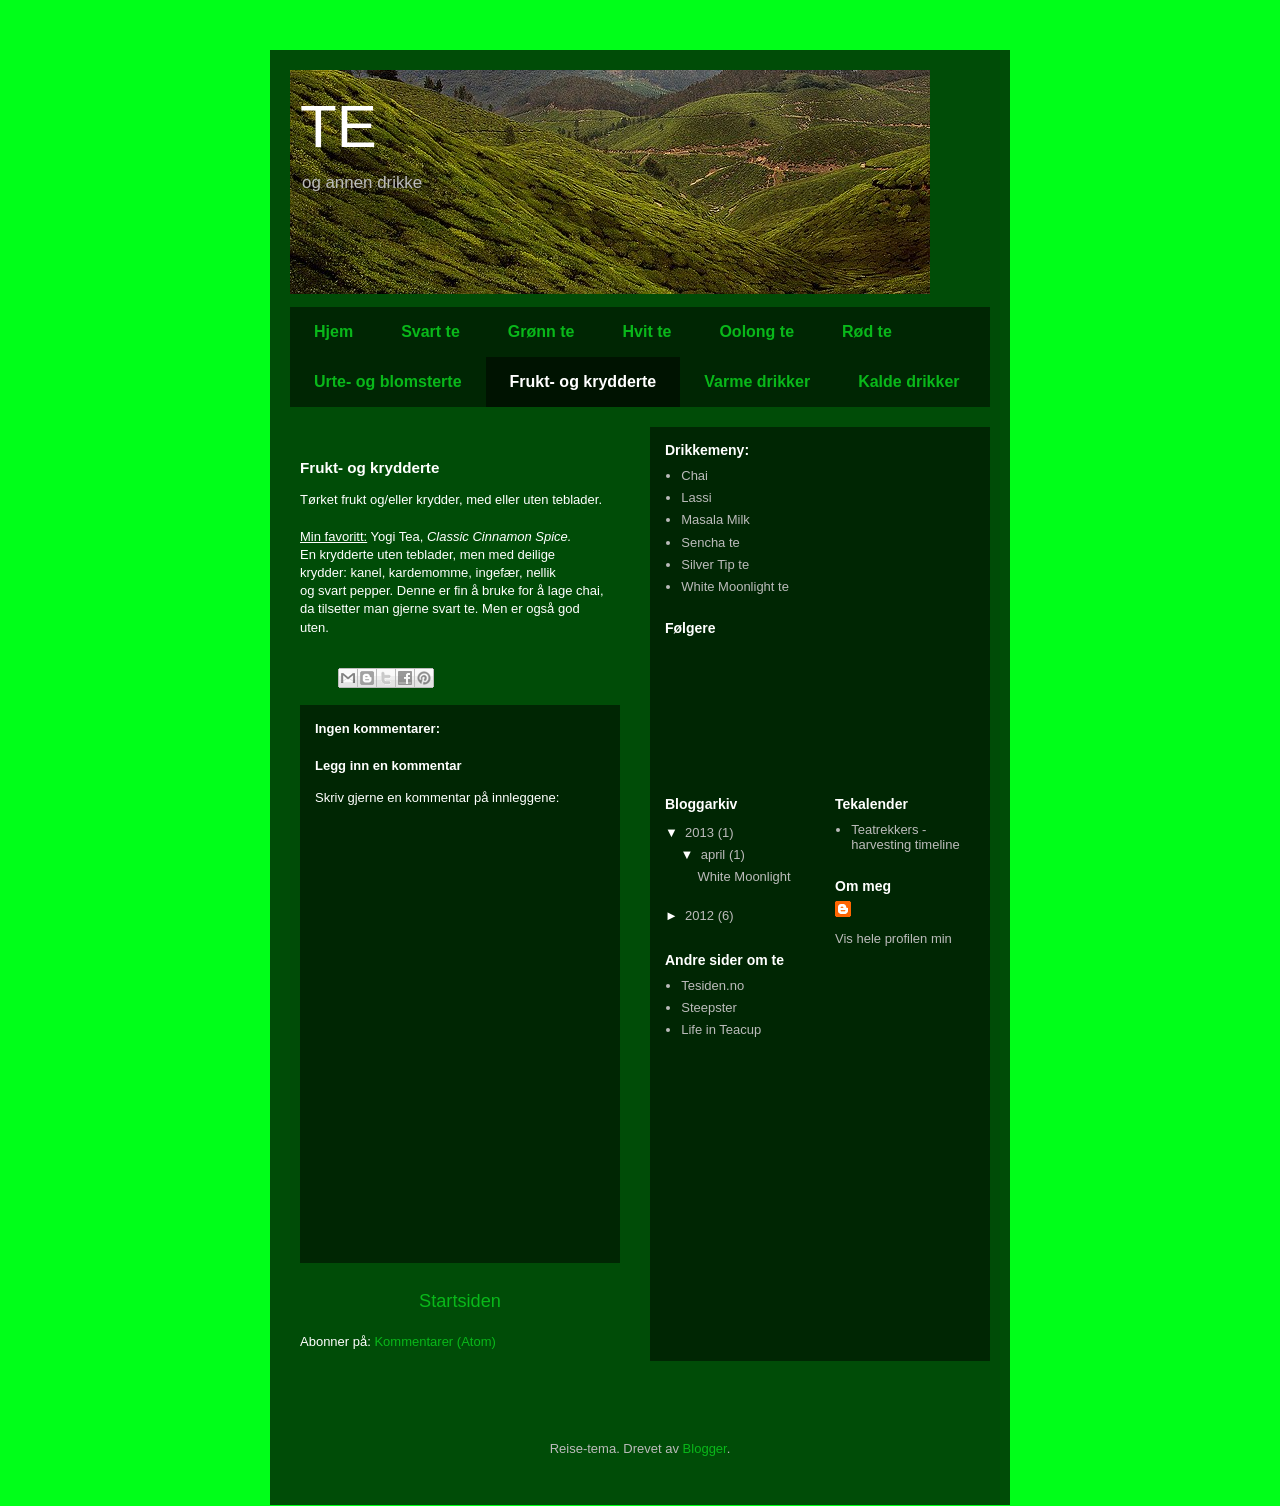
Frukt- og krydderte (583, 381)
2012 (701, 915)
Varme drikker (757, 381)
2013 (701, 832)
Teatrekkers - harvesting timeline (905, 837)
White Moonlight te (735, 586)
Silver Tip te (715, 564)
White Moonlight (743, 876)
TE (338, 126)
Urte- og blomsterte (388, 381)
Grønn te (541, 331)
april (715, 854)
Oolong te (756, 331)
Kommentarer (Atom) (434, 1341)
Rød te (867, 331)
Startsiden (460, 1301)
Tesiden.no (712, 985)
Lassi (696, 497)
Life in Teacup (721, 1029)
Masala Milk (715, 519)
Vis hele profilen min (893, 938)
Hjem (333, 331)
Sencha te (710, 542)
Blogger (705, 1448)
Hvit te (647, 331)
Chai (694, 475)
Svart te (430, 331)
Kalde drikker (908, 381)
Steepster (709, 1007)
